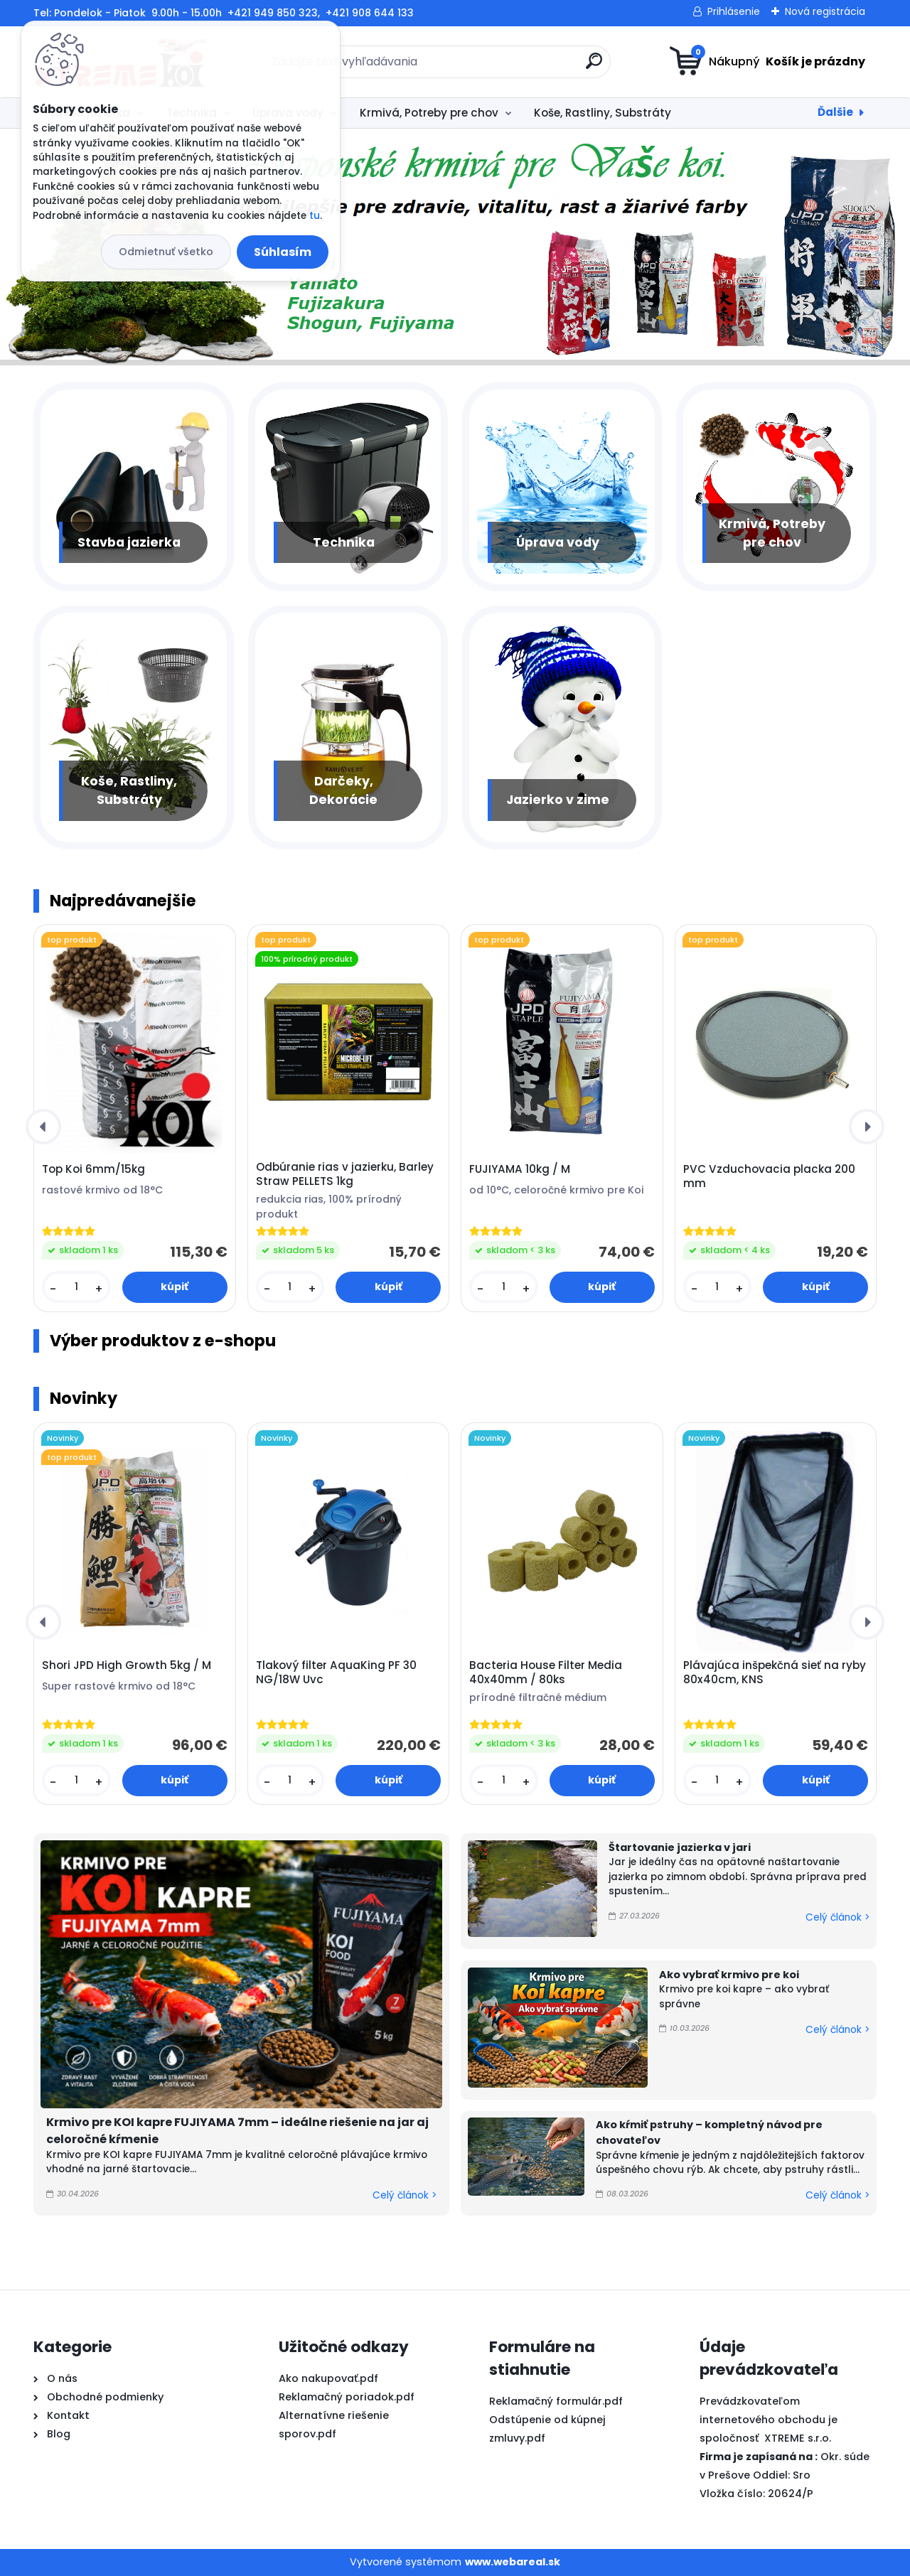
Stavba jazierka (129, 542)
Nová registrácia (825, 11)
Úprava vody (557, 542)
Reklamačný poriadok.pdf (346, 2397)
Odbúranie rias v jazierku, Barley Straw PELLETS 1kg (345, 1174)
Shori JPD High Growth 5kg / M (126, 1665)
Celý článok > (405, 2195)
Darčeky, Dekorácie (343, 790)
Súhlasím (282, 252)
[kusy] (76, 1287)
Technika (344, 542)
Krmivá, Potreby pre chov (429, 112)
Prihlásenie (733, 11)
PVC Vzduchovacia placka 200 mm (769, 1176)
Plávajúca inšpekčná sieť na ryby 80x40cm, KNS (774, 1672)
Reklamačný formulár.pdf (556, 2401)
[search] (594, 66)
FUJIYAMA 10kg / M (519, 1169)
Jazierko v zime (557, 799)
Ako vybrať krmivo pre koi (729, 1975)
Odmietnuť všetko (166, 252)
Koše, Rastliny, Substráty (602, 112)
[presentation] (43, 1126)
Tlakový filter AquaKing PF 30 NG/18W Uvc (336, 1672)
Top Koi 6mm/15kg (93, 1169)
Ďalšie (835, 111)
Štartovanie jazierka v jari (680, 1847)
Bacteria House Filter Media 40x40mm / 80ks (545, 1672)
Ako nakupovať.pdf (328, 2378)
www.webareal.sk (512, 2562)
